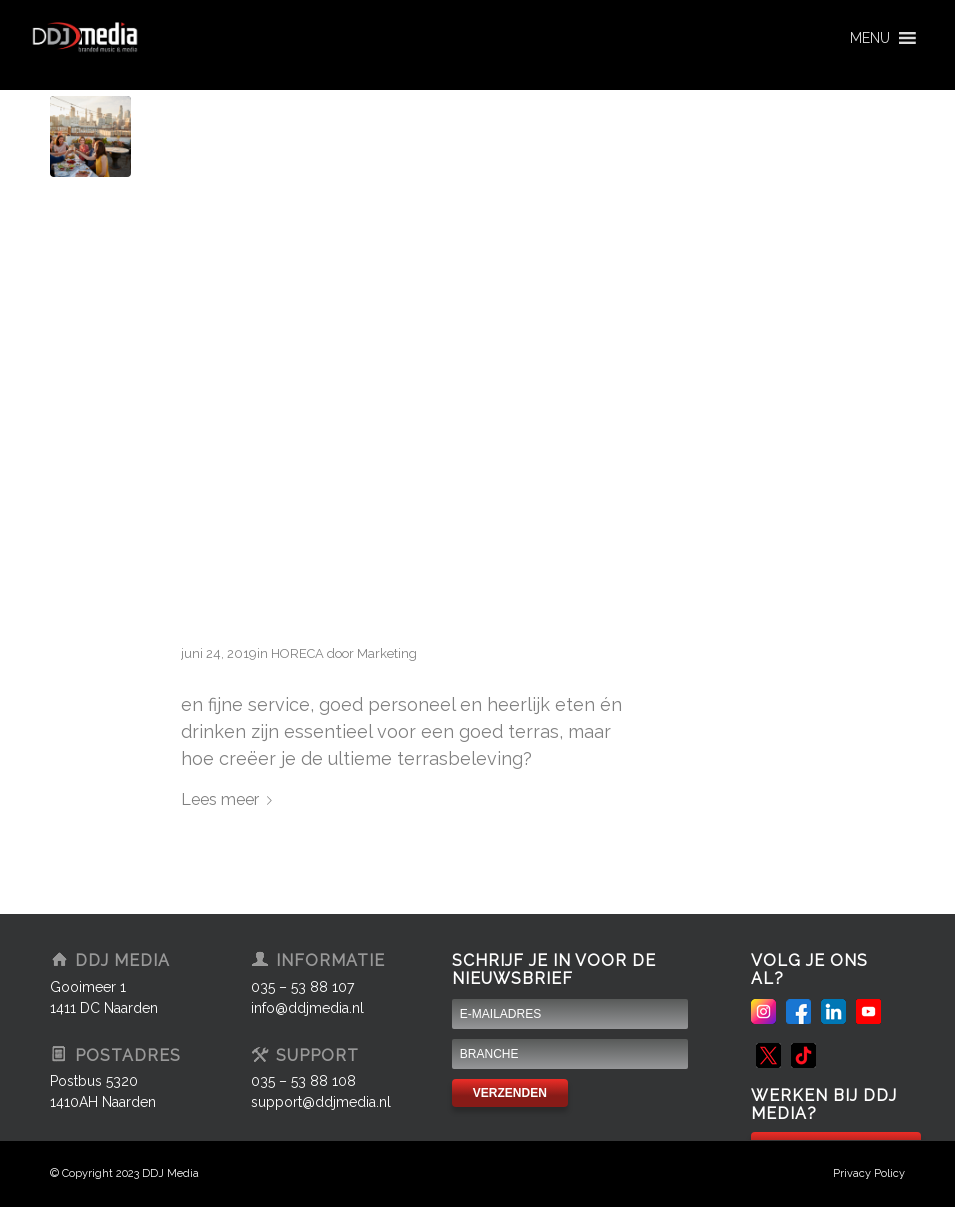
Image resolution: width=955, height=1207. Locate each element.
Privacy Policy (869, 1173)
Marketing (387, 653)
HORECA (297, 653)
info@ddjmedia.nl (307, 1008)
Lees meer (230, 799)
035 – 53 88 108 (303, 1081)
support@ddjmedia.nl (321, 1102)
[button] (870, 38)
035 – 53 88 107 (302, 987)
